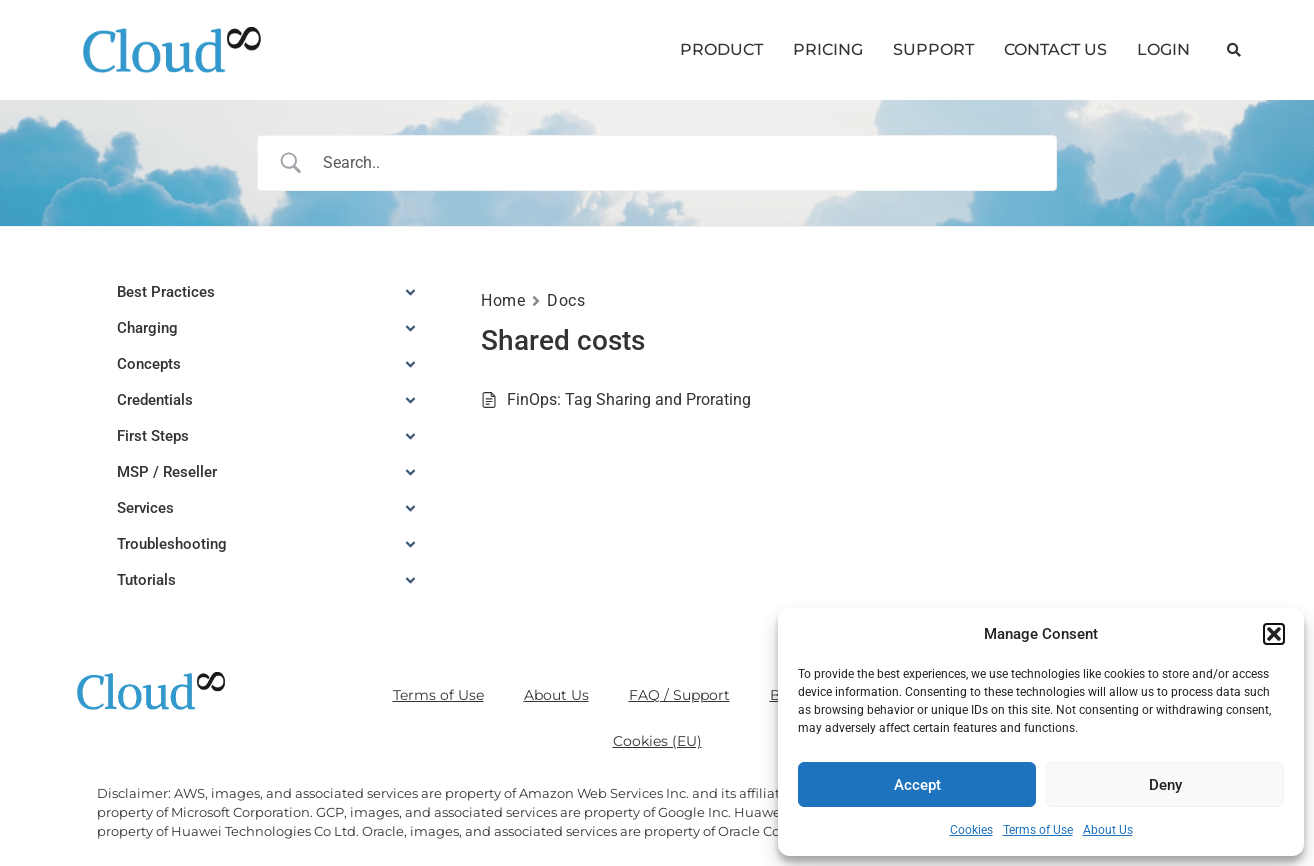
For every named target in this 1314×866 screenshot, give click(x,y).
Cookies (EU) (657, 741)
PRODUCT (721, 49)
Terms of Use (1038, 830)
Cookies (971, 830)
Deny (1165, 785)
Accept (917, 785)
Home (503, 300)
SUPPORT (933, 49)
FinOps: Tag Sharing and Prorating (629, 399)
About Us (1108, 830)
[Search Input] (683, 163)
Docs (566, 300)
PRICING (828, 49)
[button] (1274, 634)
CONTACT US (1055, 49)
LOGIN (1163, 49)
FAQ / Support (679, 695)
